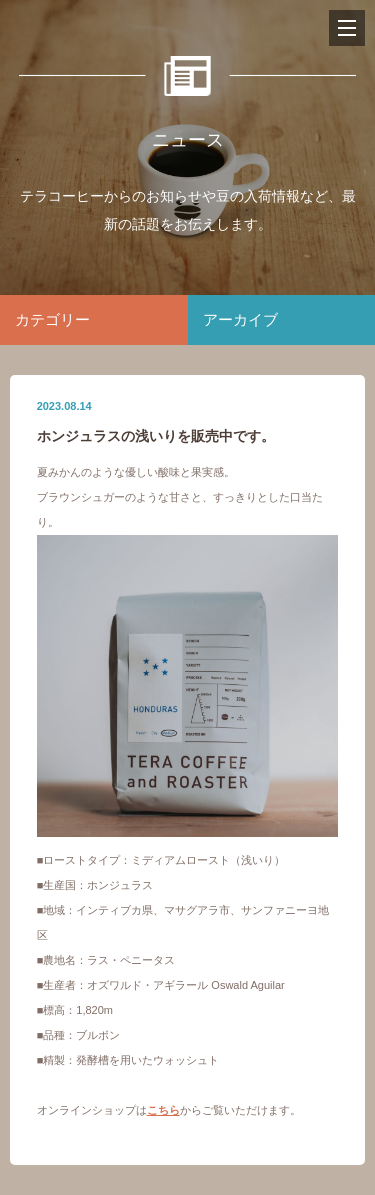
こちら (163, 1110)
